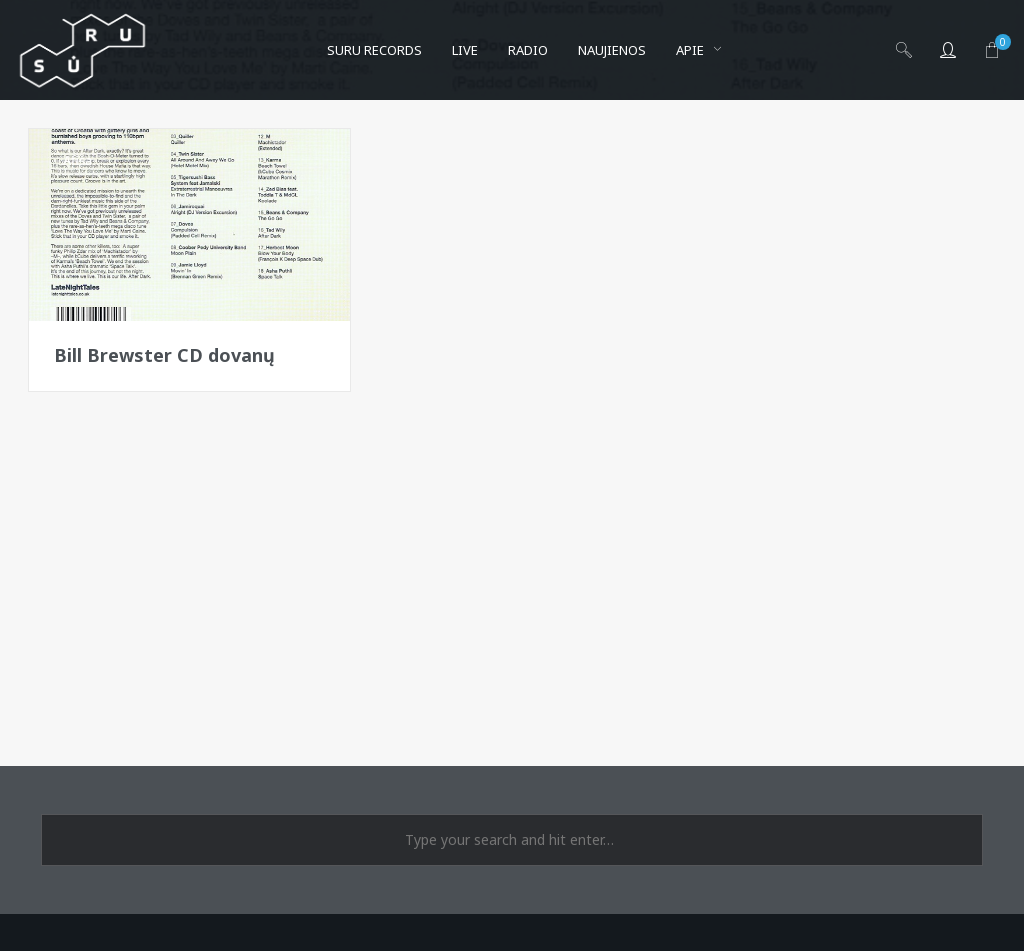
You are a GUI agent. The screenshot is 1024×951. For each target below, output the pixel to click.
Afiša (77, 160)
